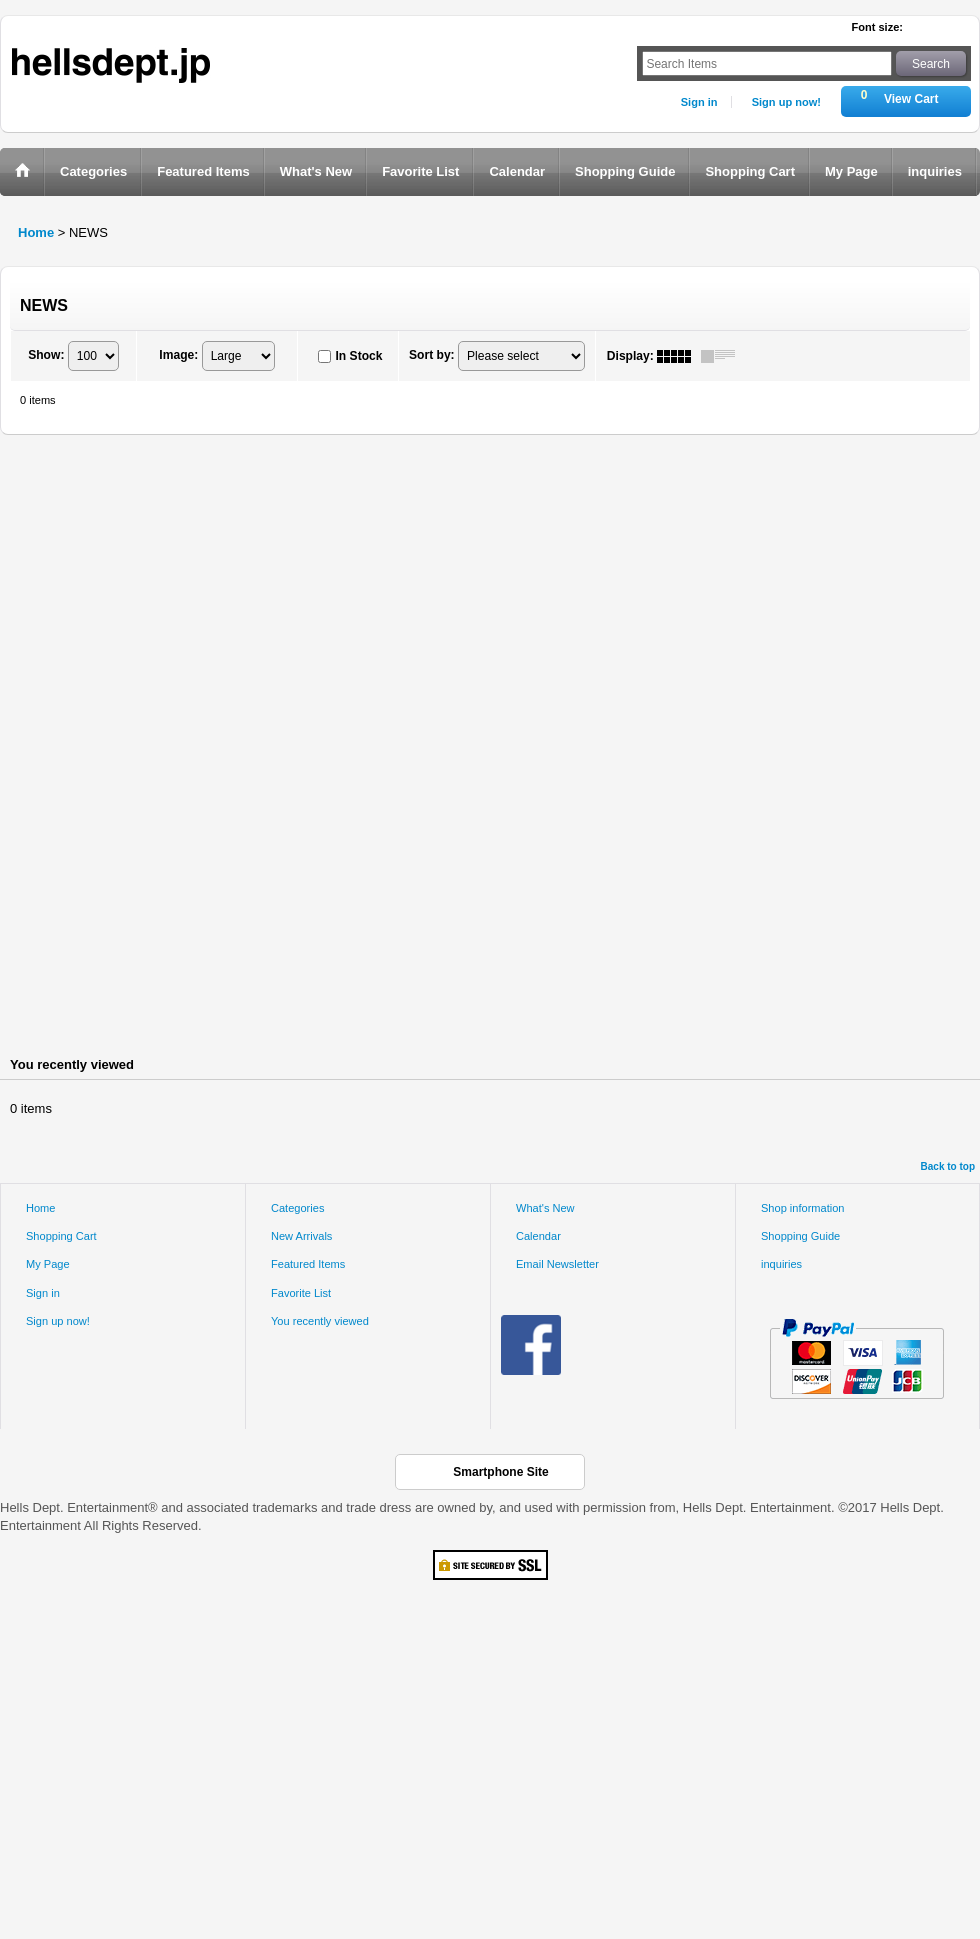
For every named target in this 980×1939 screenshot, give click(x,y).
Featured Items (308, 1264)
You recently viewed (320, 1321)
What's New (545, 1208)
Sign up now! (786, 102)
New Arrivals (301, 1236)
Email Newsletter (557, 1264)
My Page (48, 1264)
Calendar (538, 1236)
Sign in (699, 102)
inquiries (781, 1264)
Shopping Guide (800, 1236)
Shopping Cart (61, 1236)
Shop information (803, 1208)
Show (46, 355)
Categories (297, 1208)
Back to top (948, 1166)
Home (40, 1208)
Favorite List (301, 1293)
